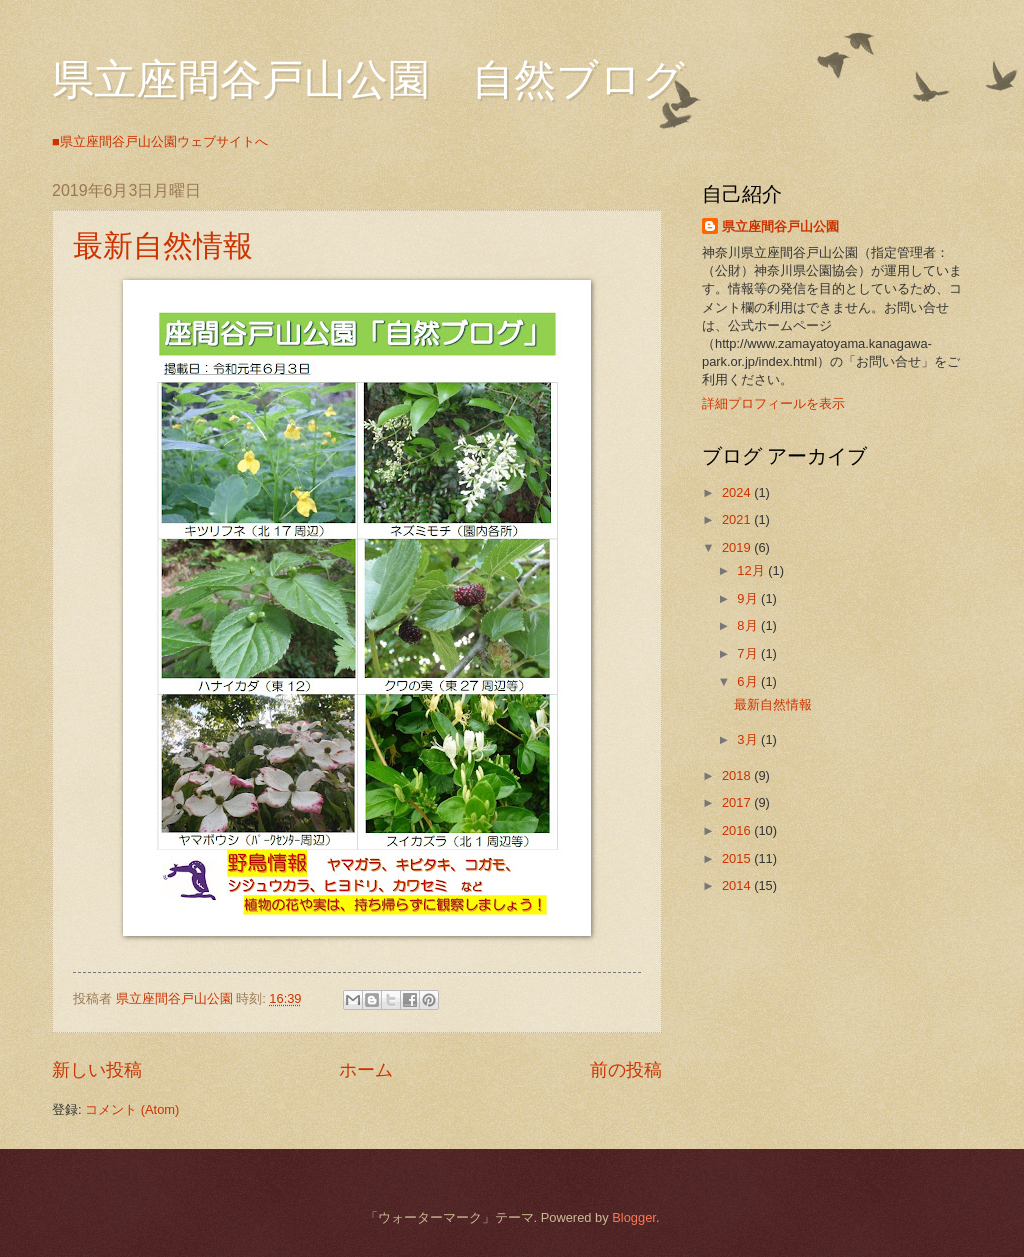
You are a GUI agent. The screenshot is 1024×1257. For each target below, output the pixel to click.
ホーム (366, 1070)
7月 (749, 653)
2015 (738, 858)
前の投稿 (626, 1070)
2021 (738, 519)
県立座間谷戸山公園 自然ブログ (368, 80)
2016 (738, 830)
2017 (738, 802)
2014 (738, 885)
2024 (738, 492)
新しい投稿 (97, 1070)
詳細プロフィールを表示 (773, 403)
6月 (749, 681)
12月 (752, 570)
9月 (749, 598)
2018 (738, 775)
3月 (749, 739)
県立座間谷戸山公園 (780, 226)
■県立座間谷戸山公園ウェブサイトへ (160, 141)
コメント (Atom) (132, 1109)
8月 (749, 625)
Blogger (634, 1217)
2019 (738, 547)
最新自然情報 (163, 245)
